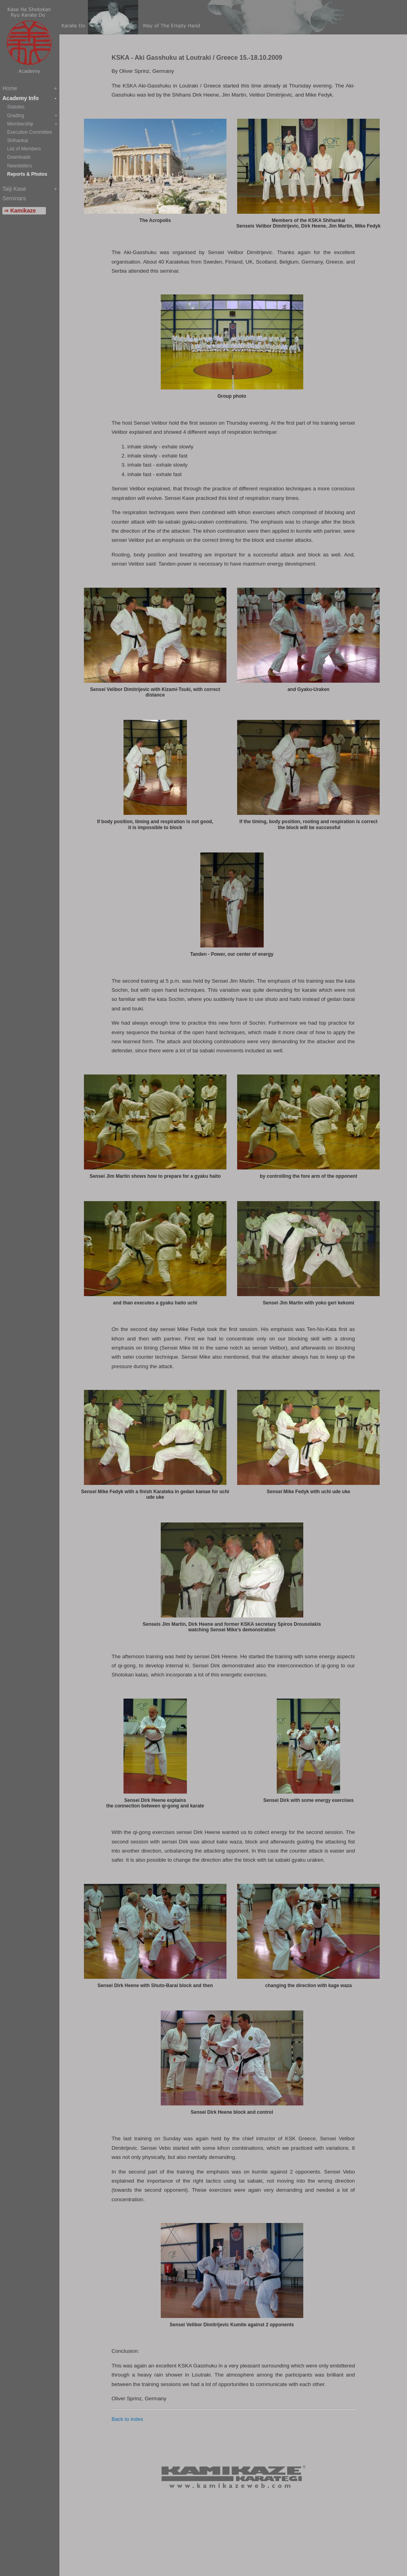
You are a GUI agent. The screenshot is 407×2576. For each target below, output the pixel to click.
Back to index (127, 2419)
